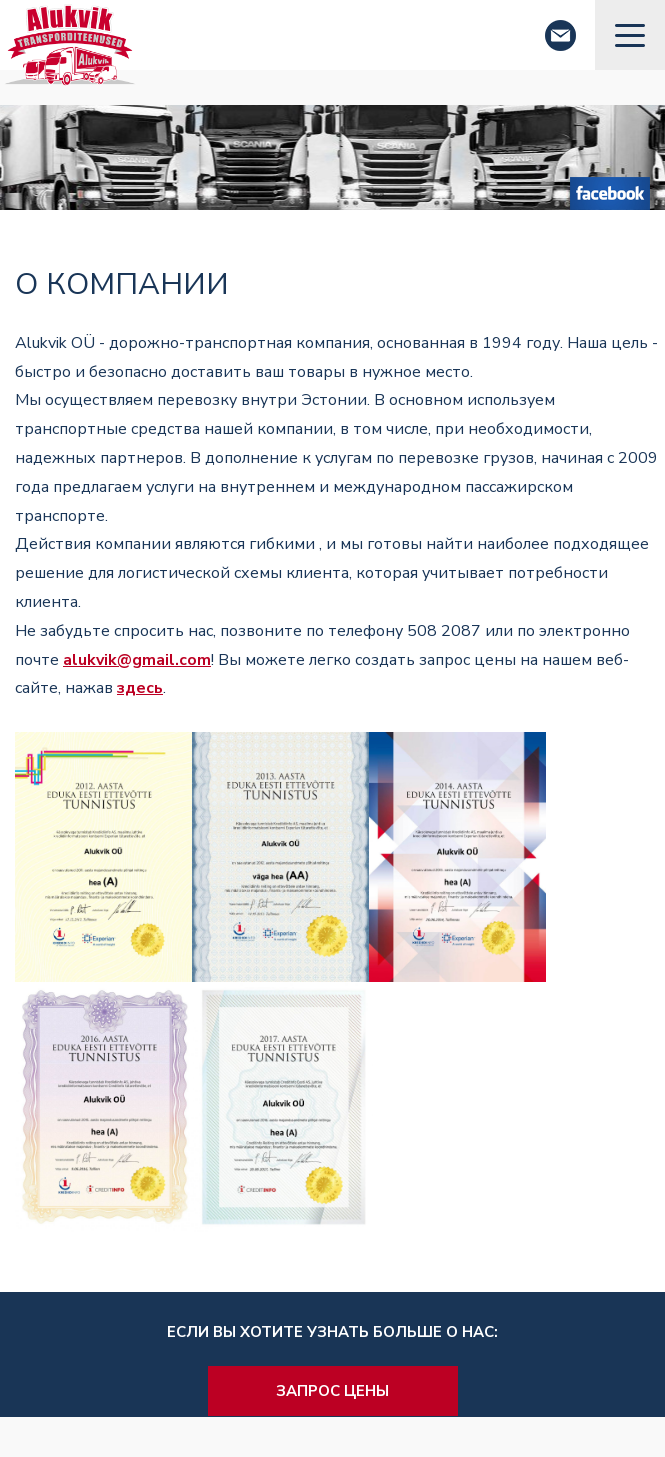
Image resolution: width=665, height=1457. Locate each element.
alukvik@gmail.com (137, 660)
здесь (140, 688)
